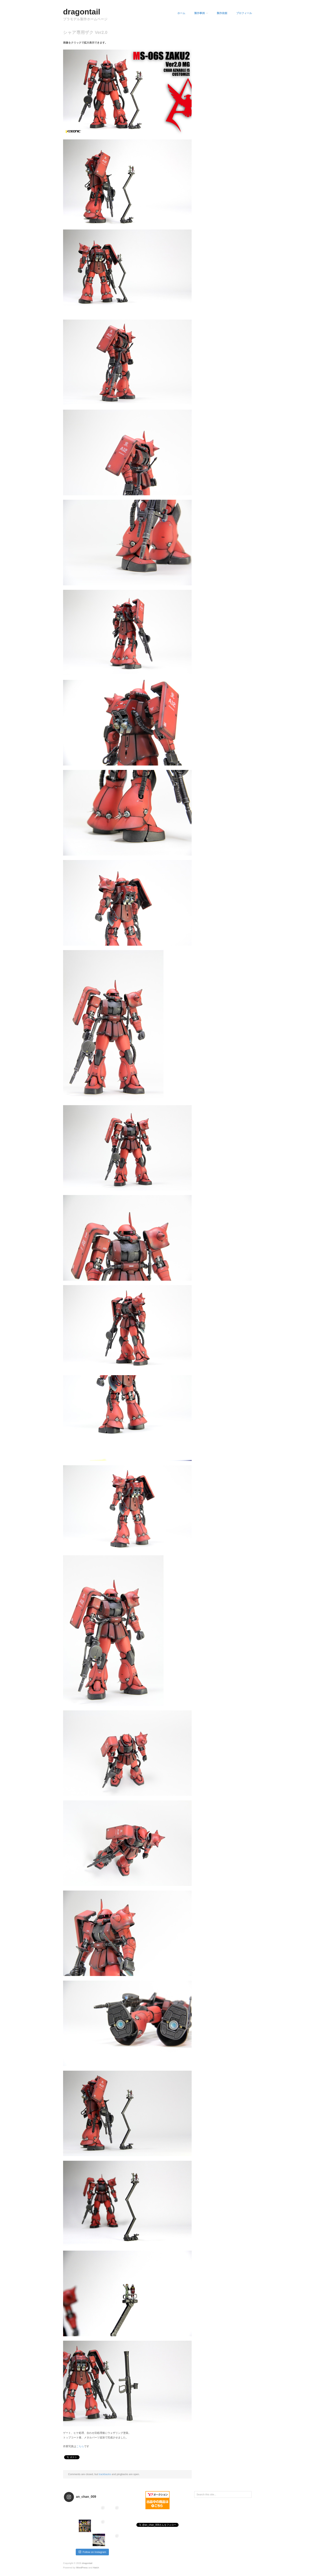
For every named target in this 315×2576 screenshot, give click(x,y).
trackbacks (105, 2474)
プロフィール (244, 13)
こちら (80, 2446)
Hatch (96, 2567)
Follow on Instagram (92, 2551)
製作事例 (199, 13)
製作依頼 (222, 13)
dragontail (81, 11)
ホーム (181, 13)
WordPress (82, 2567)
